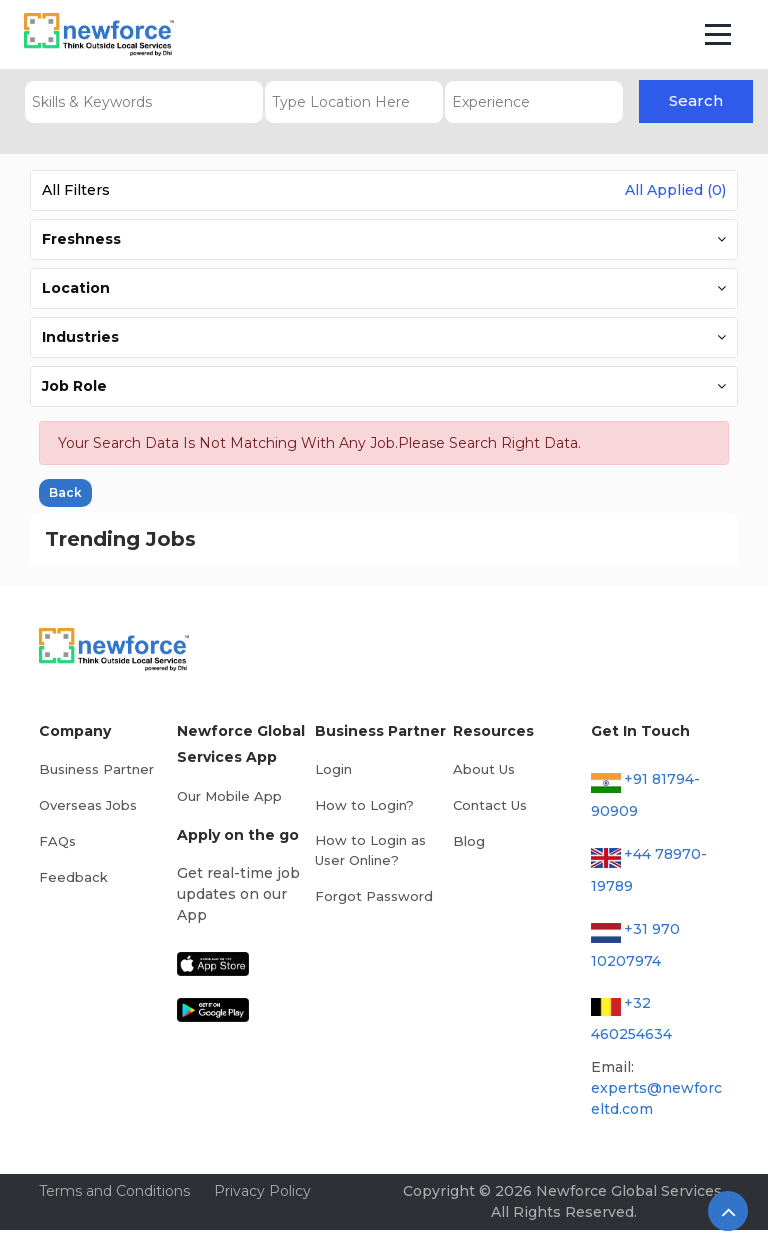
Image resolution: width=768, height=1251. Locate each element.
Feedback (73, 877)
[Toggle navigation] (718, 35)
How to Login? (364, 805)
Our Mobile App (229, 796)
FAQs (57, 841)
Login (333, 769)
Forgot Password (374, 896)
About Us (484, 769)
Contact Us (490, 805)
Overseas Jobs (88, 805)
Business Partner (96, 769)
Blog (469, 841)
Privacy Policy (262, 1191)
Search (696, 100)
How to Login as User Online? (370, 850)
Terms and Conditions (114, 1191)
